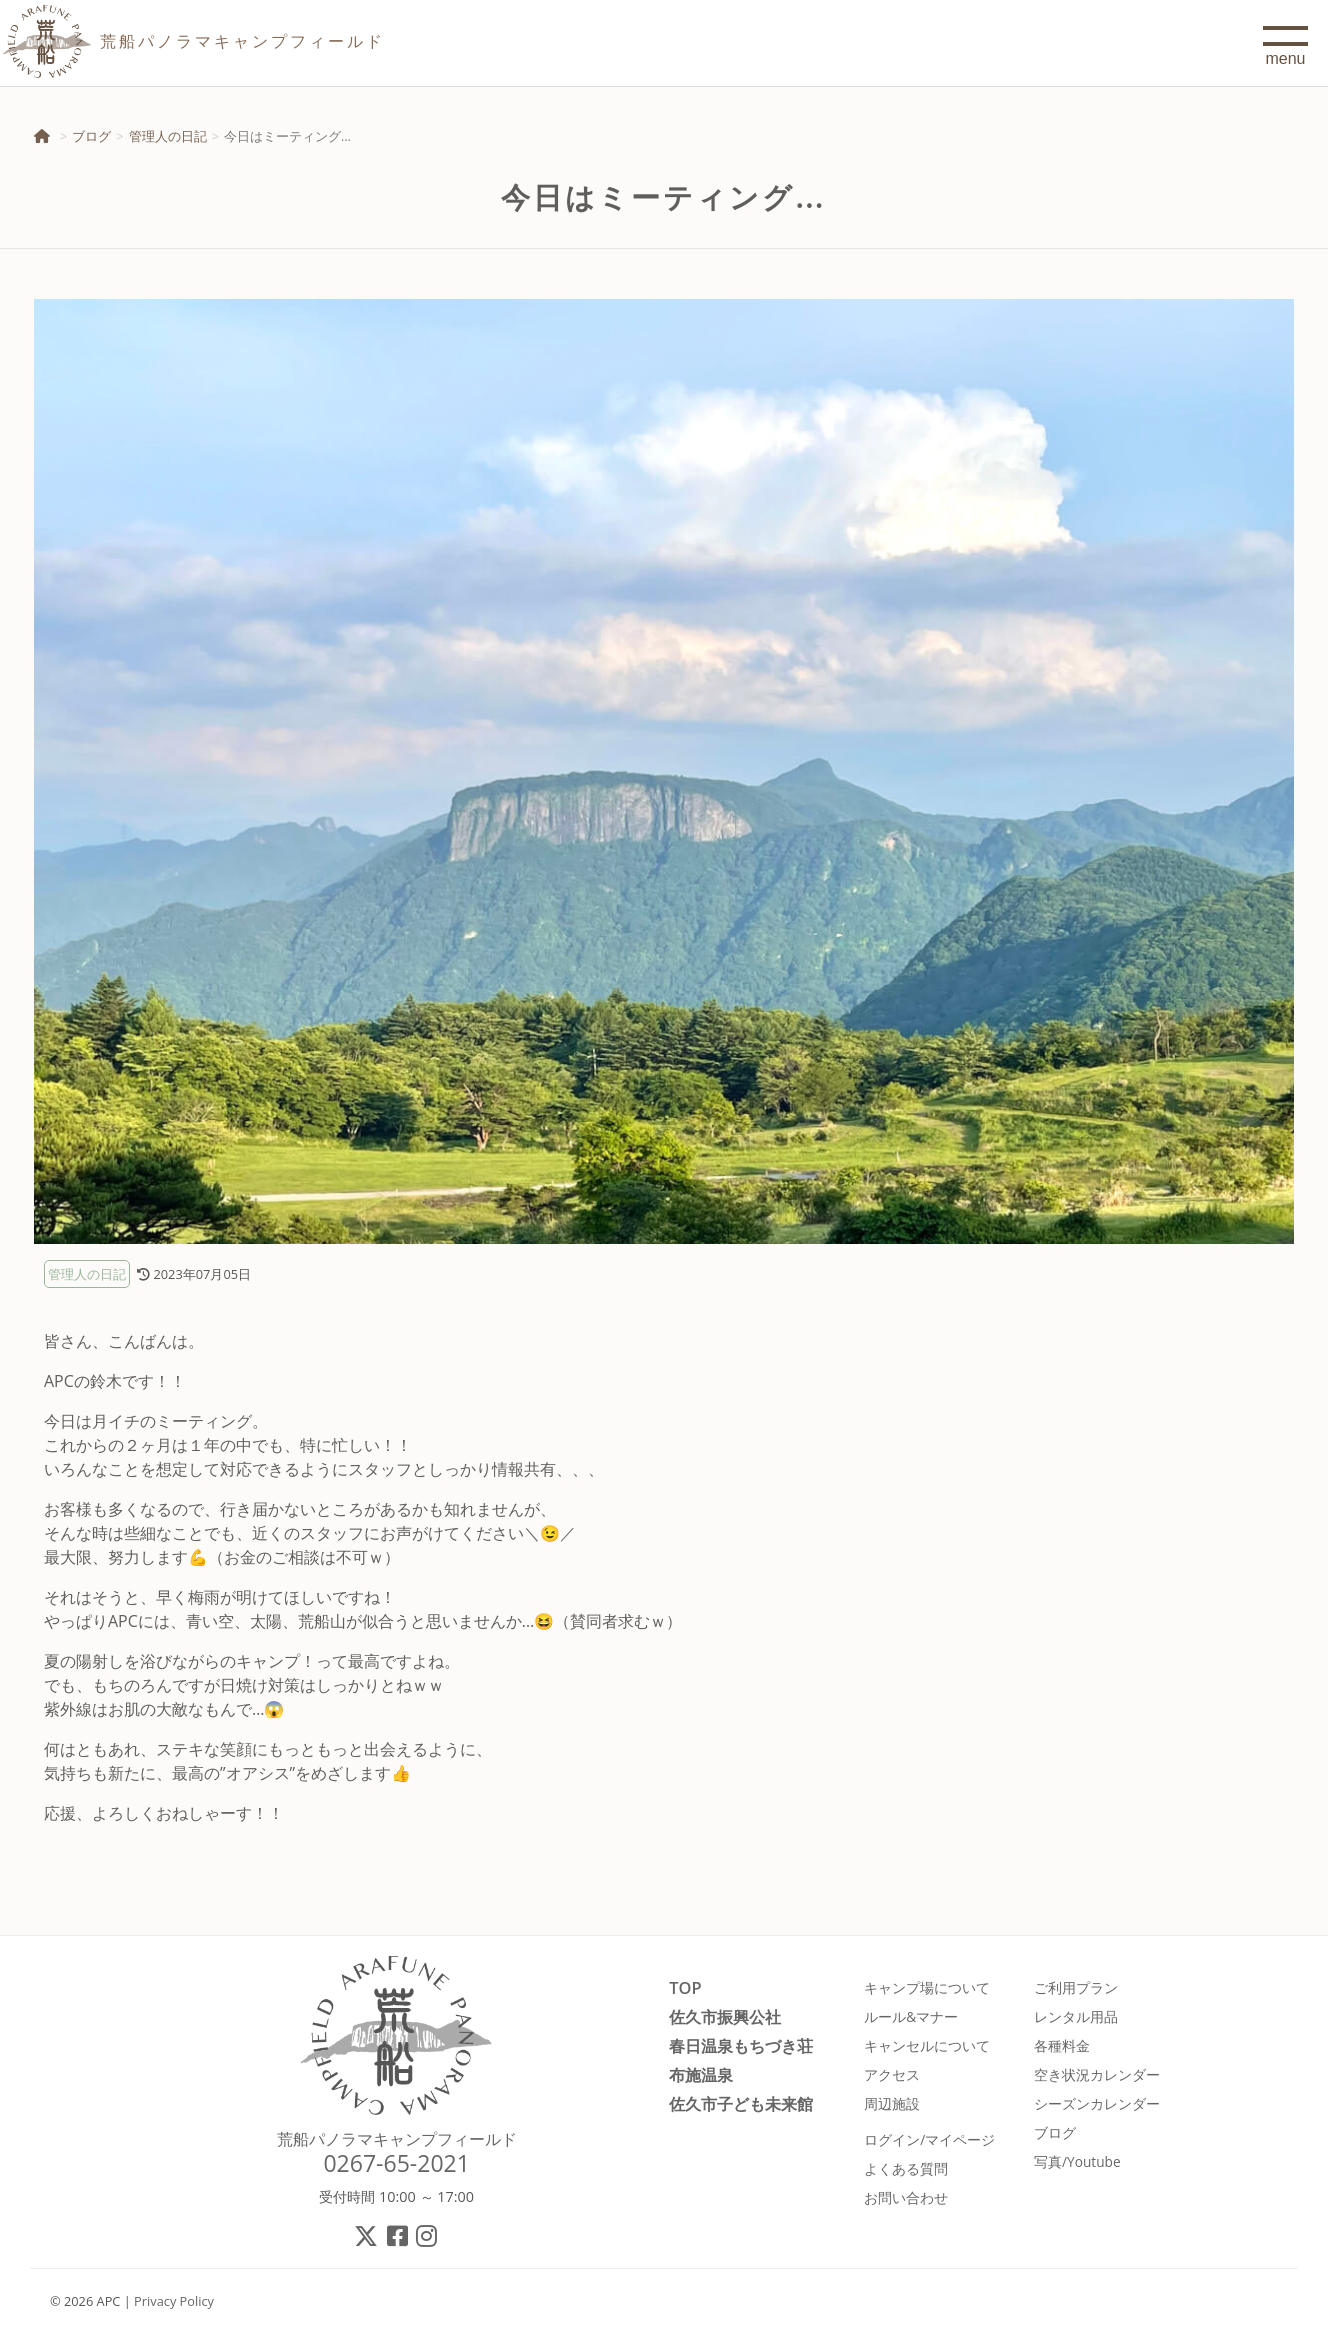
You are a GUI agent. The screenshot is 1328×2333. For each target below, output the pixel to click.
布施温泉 (701, 2074)
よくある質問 (906, 2168)
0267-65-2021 (396, 2163)
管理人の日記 (168, 136)
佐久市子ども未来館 (741, 2103)
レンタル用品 (1076, 2016)
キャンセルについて (927, 2045)
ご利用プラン (1076, 1987)
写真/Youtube (1077, 2161)
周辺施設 (892, 2103)
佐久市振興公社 (725, 2016)
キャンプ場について (927, 1987)
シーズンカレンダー (1097, 2103)
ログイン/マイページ (929, 2139)
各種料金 (1062, 2045)
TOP (685, 1987)
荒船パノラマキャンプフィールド (397, 2139)
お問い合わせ (906, 2197)
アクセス (892, 2074)
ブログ (91, 136)
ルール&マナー (911, 2016)
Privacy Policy (174, 2301)
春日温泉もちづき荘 (741, 2045)
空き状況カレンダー (1097, 2074)
